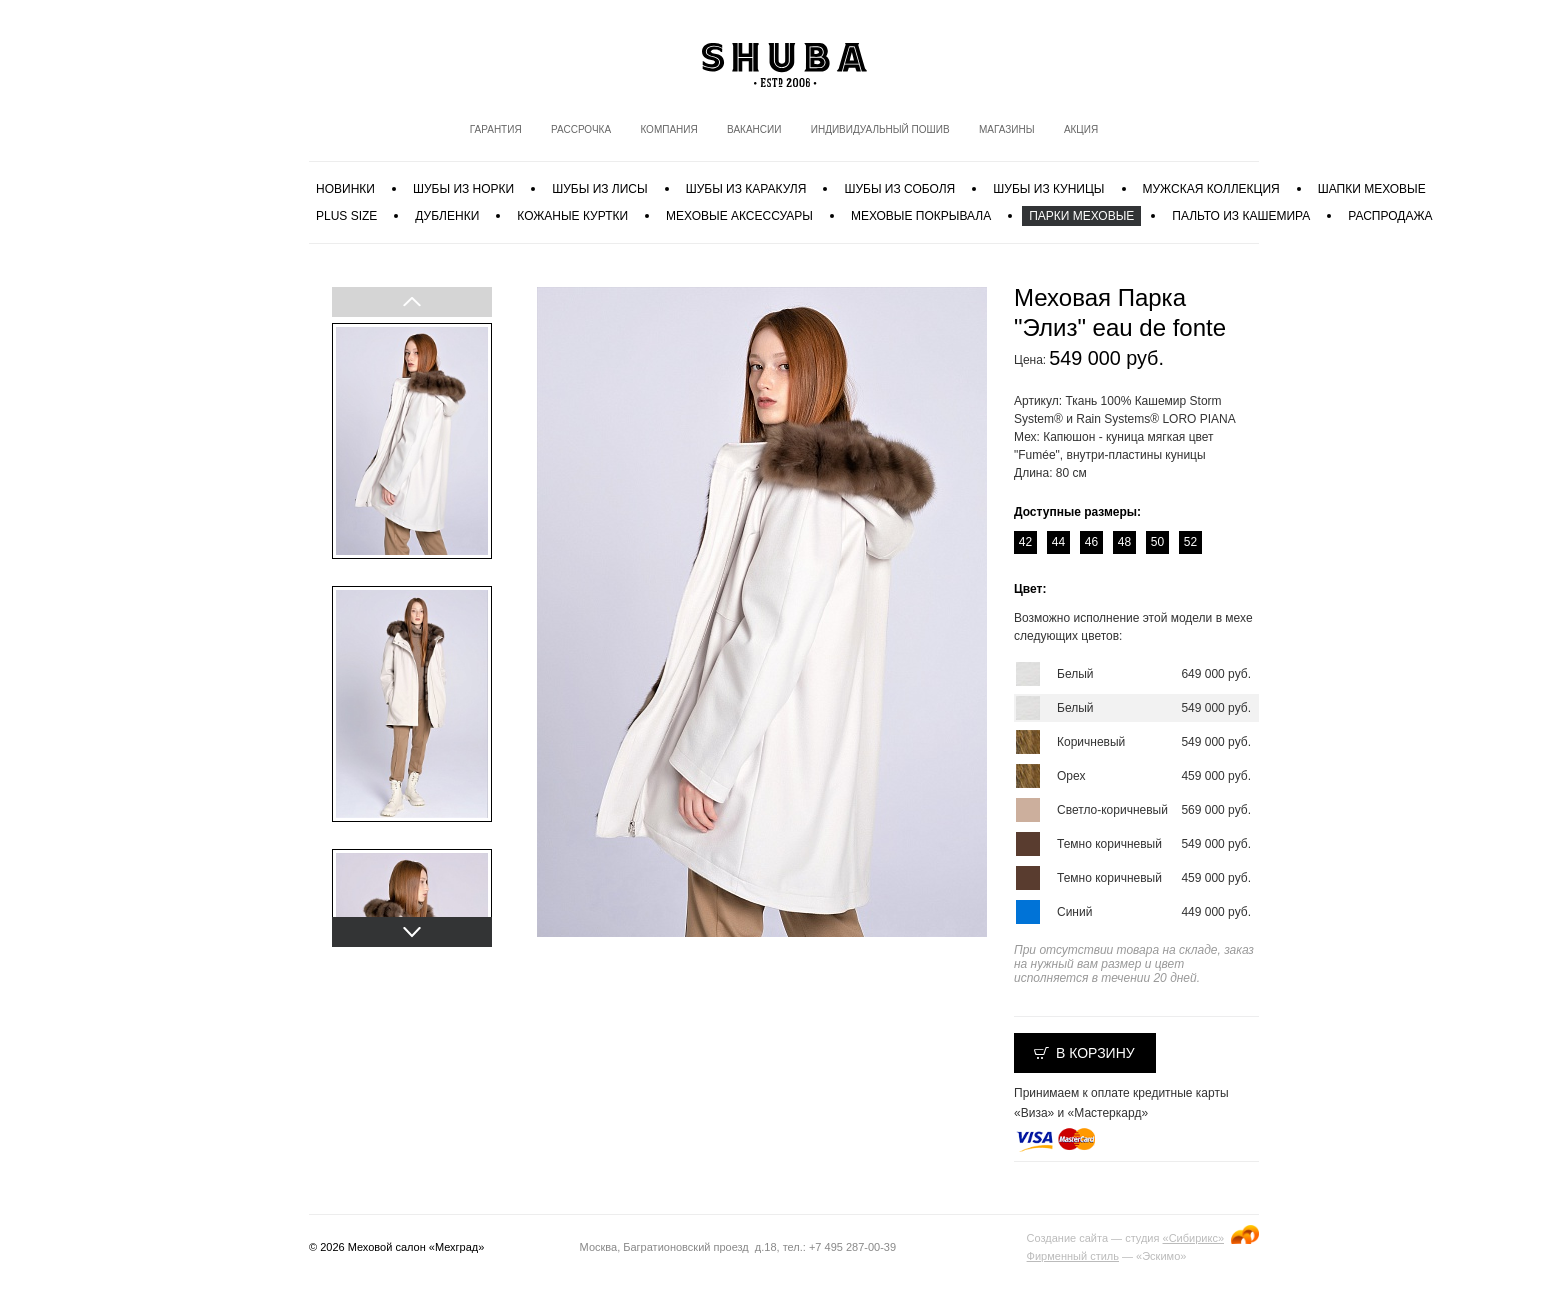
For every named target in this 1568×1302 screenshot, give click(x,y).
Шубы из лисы (599, 189)
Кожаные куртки (572, 216)
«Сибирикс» (1193, 1238)
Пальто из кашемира (1241, 216)
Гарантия (496, 129)
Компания (668, 129)
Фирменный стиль (1073, 1256)
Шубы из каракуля (746, 189)
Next (411, 932)
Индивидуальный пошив (880, 129)
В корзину (1095, 1053)
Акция (1081, 129)
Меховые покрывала (921, 216)
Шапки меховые (1372, 189)
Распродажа (1390, 216)
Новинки (345, 189)
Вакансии (754, 129)
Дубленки (447, 216)
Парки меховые (1081, 216)
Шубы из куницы (1048, 189)
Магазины (1007, 129)
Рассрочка (581, 129)
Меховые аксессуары (739, 216)
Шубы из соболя (899, 189)
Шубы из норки (463, 189)
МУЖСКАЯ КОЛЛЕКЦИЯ (1211, 189)
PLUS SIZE (346, 216)
